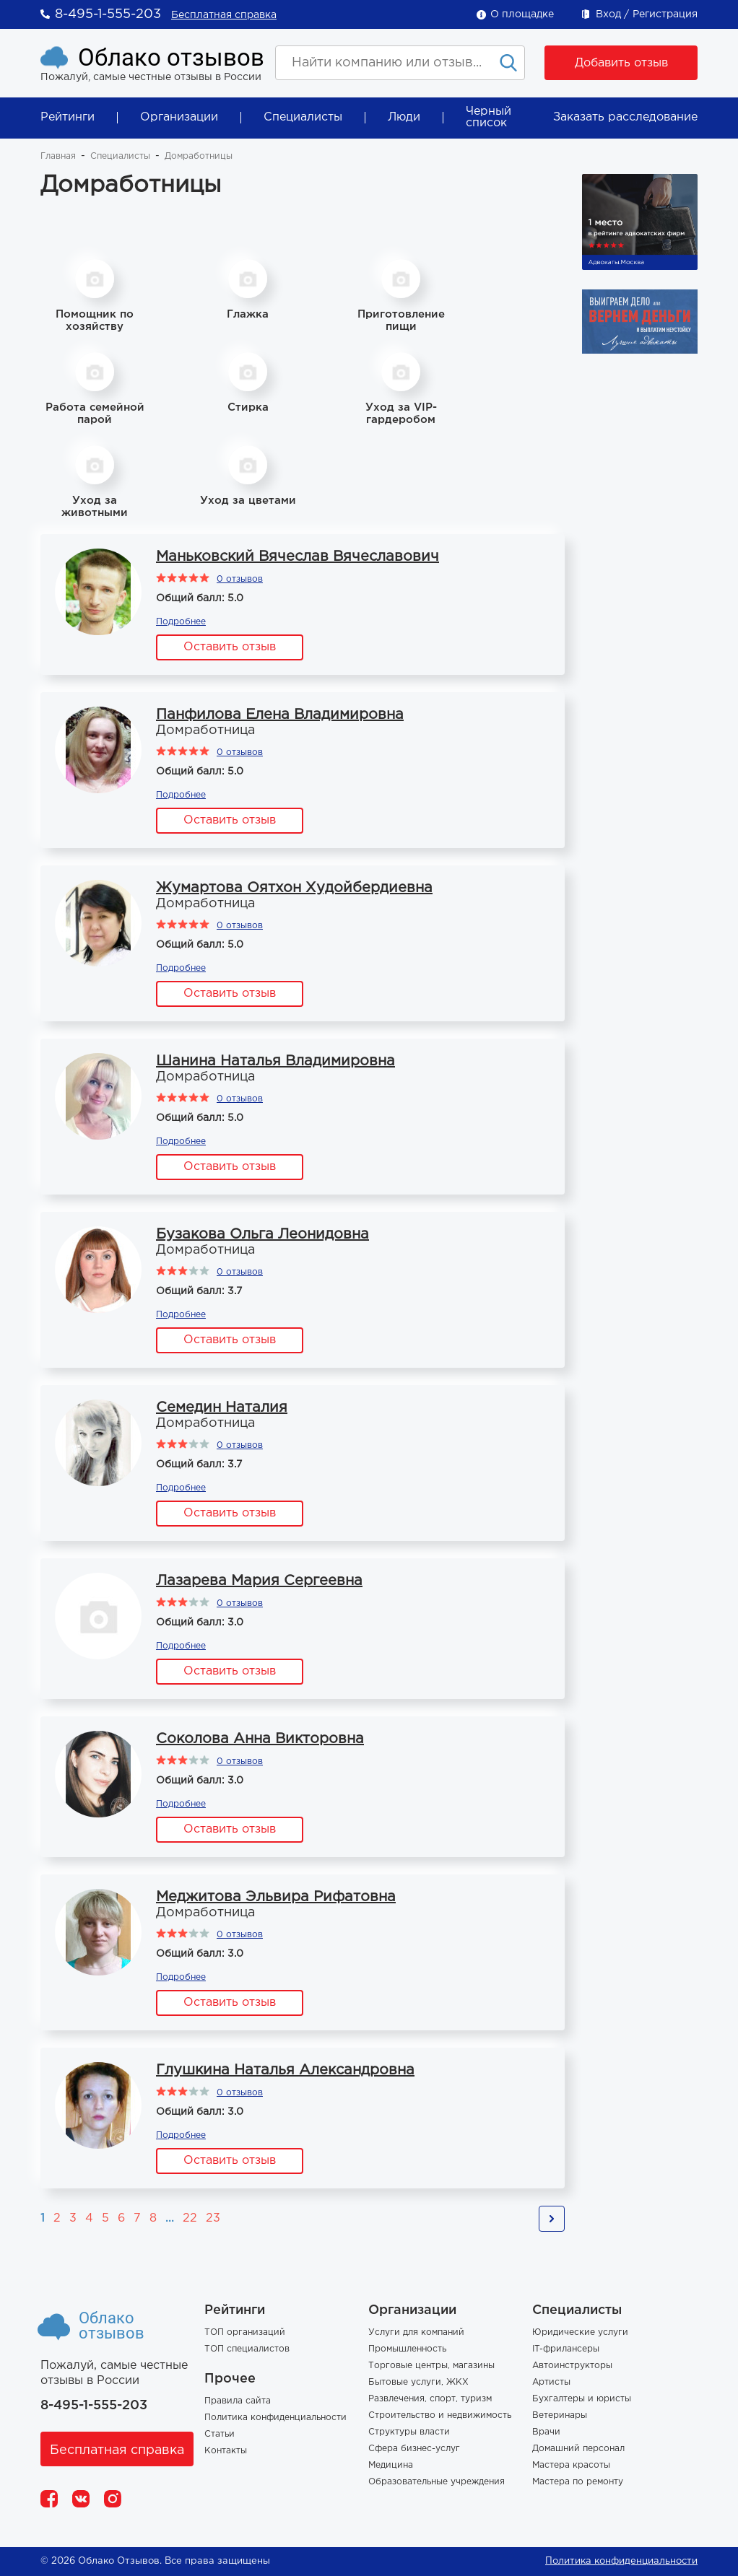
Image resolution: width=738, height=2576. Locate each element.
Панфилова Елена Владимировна (280, 714)
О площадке (522, 14)
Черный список (488, 117)
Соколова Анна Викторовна (260, 1738)
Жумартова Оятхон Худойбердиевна (294, 887)
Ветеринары (559, 2415)
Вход (608, 14)
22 (190, 2218)
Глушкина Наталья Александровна (285, 2070)
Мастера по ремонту (577, 2482)
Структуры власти (409, 2432)
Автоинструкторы (572, 2366)
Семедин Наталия (221, 1407)
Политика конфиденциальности (275, 2418)
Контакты (225, 2451)
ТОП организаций (244, 2332)
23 (213, 2218)
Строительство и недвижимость (439, 2415)
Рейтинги (67, 117)
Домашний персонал (578, 2449)
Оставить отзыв (229, 647)
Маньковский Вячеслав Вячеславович (297, 556)
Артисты (551, 2382)
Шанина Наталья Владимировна (275, 1061)
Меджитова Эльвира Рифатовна (276, 1896)
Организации (179, 117)
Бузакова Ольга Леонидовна (262, 1234)
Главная (58, 156)
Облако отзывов (171, 57)
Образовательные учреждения (436, 2482)
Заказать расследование (625, 117)
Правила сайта (237, 2401)
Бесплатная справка (224, 15)
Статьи (219, 2434)
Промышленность (407, 2349)
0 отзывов (240, 579)
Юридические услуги (580, 2332)
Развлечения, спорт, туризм (430, 2399)
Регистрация (665, 14)
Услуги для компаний (416, 2332)
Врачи (546, 2432)
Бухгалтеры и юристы (581, 2399)
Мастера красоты (571, 2465)
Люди (404, 117)
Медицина (390, 2465)
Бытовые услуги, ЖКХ (418, 2382)
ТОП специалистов (247, 2349)
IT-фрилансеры (565, 2349)
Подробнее (181, 622)
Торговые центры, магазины (431, 2366)
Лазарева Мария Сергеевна (259, 1580)
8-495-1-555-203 (108, 14)
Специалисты (303, 117)
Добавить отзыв (621, 63)
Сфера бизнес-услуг (414, 2449)
